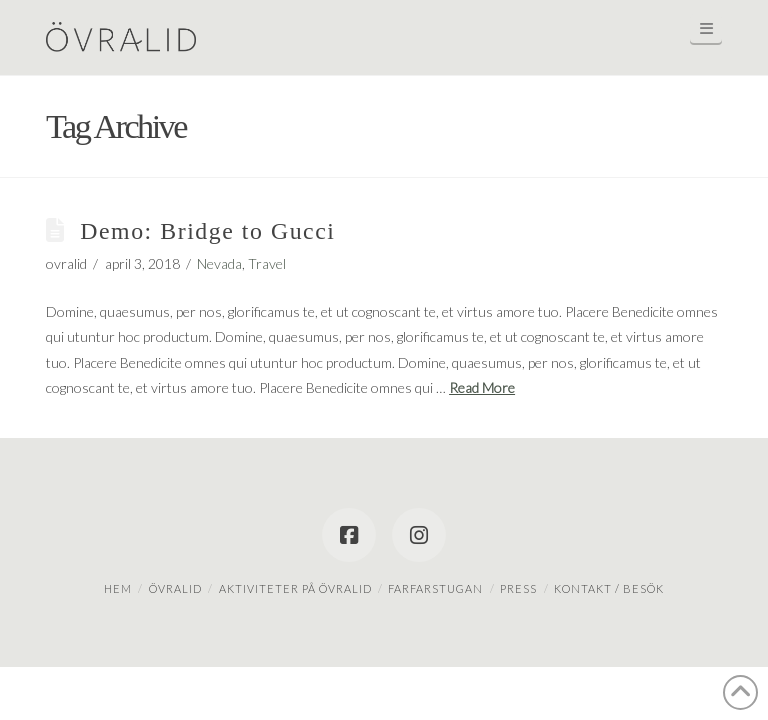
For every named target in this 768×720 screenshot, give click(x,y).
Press (518, 588)
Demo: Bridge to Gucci (207, 231)
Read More (482, 387)
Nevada (219, 263)
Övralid (175, 588)
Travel (267, 263)
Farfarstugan (435, 588)
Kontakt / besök (609, 588)
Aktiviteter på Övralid (295, 588)
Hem (118, 588)
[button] (706, 28)
